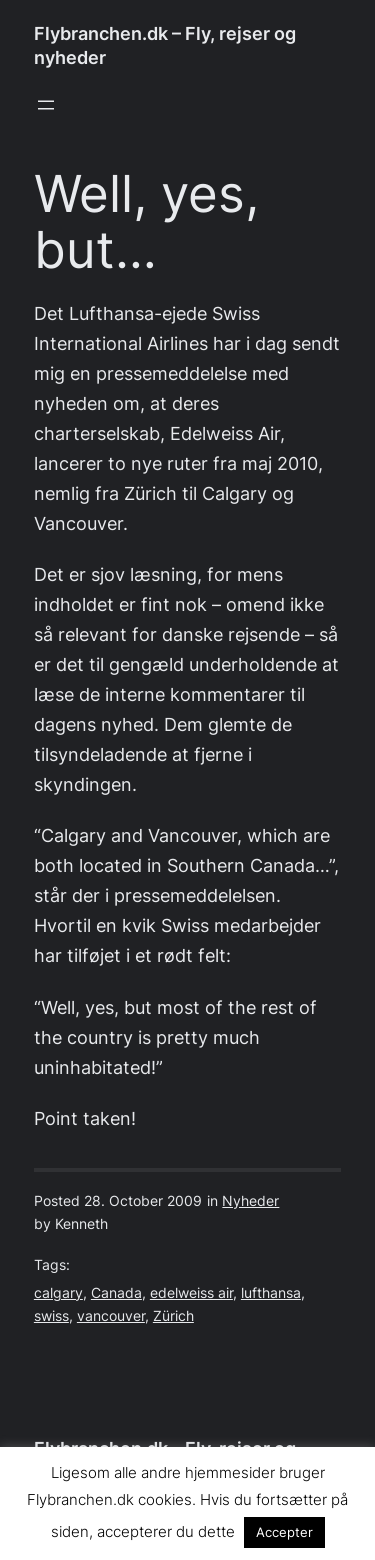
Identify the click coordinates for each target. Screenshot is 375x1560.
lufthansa (271, 1293)
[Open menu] (46, 105)
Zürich (173, 1316)
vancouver (111, 1316)
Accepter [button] (284, 1532)
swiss (51, 1316)
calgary (58, 1293)
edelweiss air (191, 1293)
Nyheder (250, 1201)
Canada (116, 1293)
